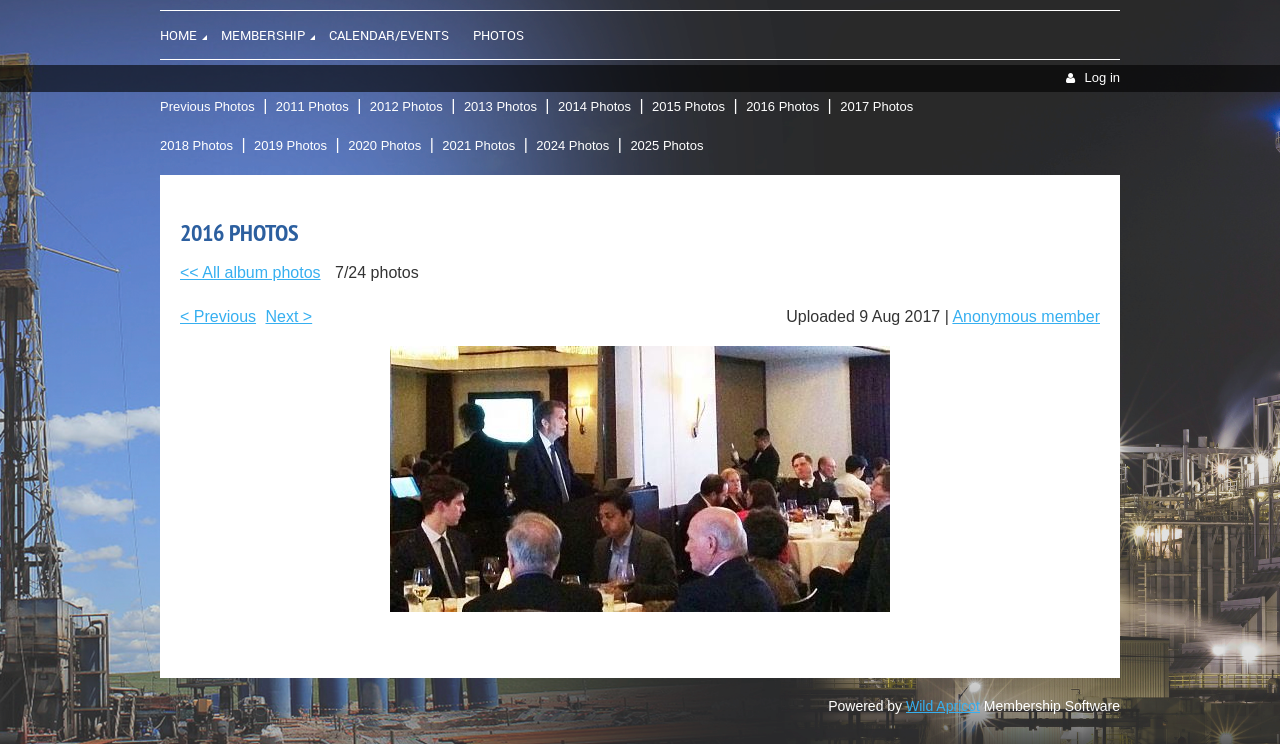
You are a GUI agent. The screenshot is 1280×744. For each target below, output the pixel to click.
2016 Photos (782, 106)
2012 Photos (406, 106)
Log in (1102, 77)
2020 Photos (384, 145)
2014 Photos (594, 106)
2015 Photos (688, 106)
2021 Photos (478, 145)
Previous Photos (207, 106)
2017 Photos (876, 106)
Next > (289, 316)
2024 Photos (572, 145)
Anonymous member (1026, 316)
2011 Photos (312, 106)
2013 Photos (500, 106)
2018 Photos (196, 145)
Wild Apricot (943, 706)
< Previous (218, 316)
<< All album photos (250, 272)
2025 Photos (666, 145)
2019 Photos (290, 145)
